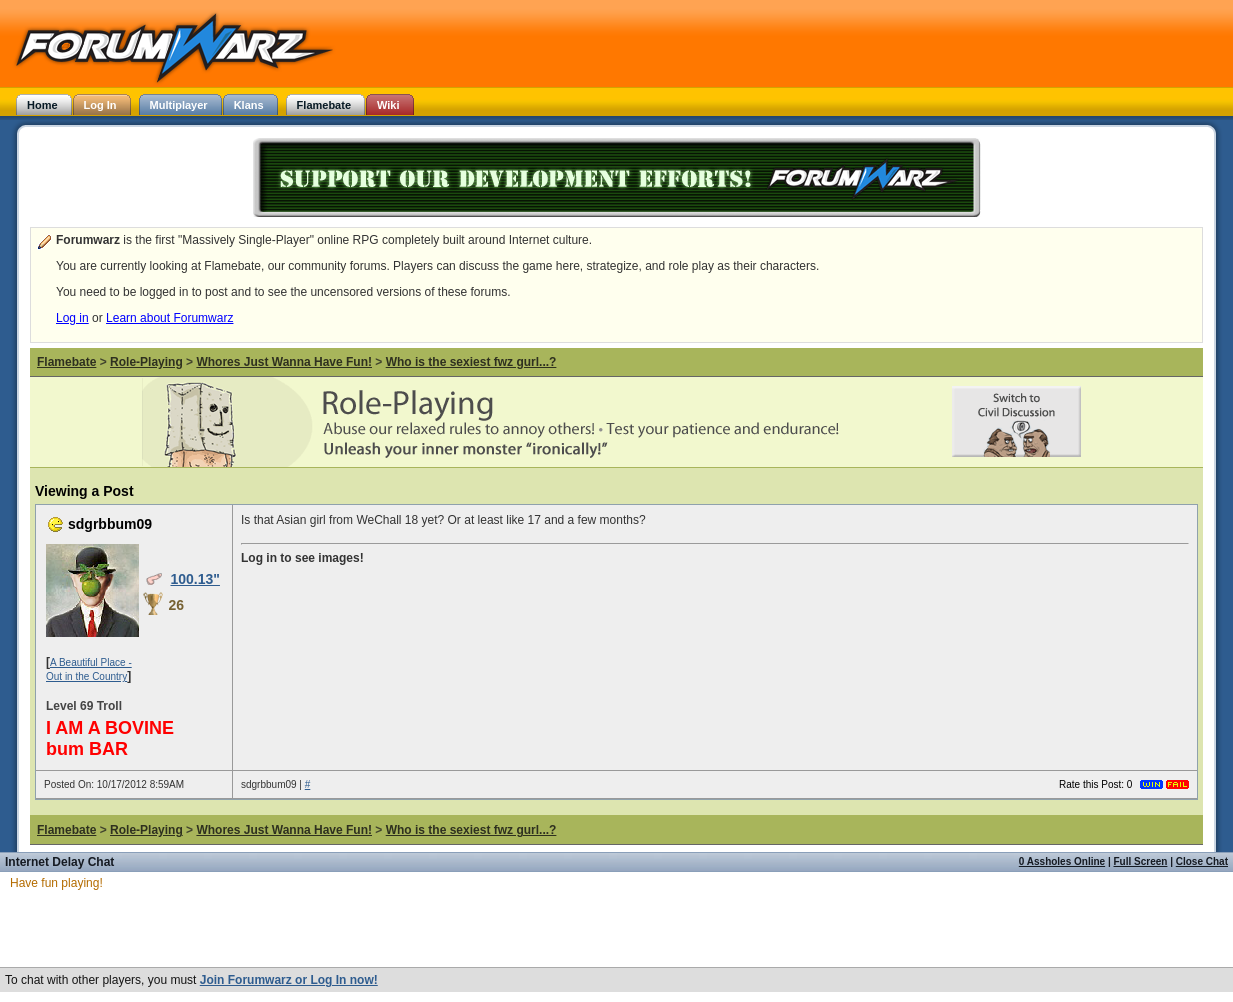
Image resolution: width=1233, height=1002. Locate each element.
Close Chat (1202, 861)
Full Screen (1141, 861)
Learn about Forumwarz (169, 318)
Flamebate (66, 362)
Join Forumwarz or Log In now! (289, 980)
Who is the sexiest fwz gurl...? (471, 362)
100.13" (194, 579)
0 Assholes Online (1062, 861)
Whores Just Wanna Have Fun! (284, 362)
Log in (72, 318)
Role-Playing (146, 362)
